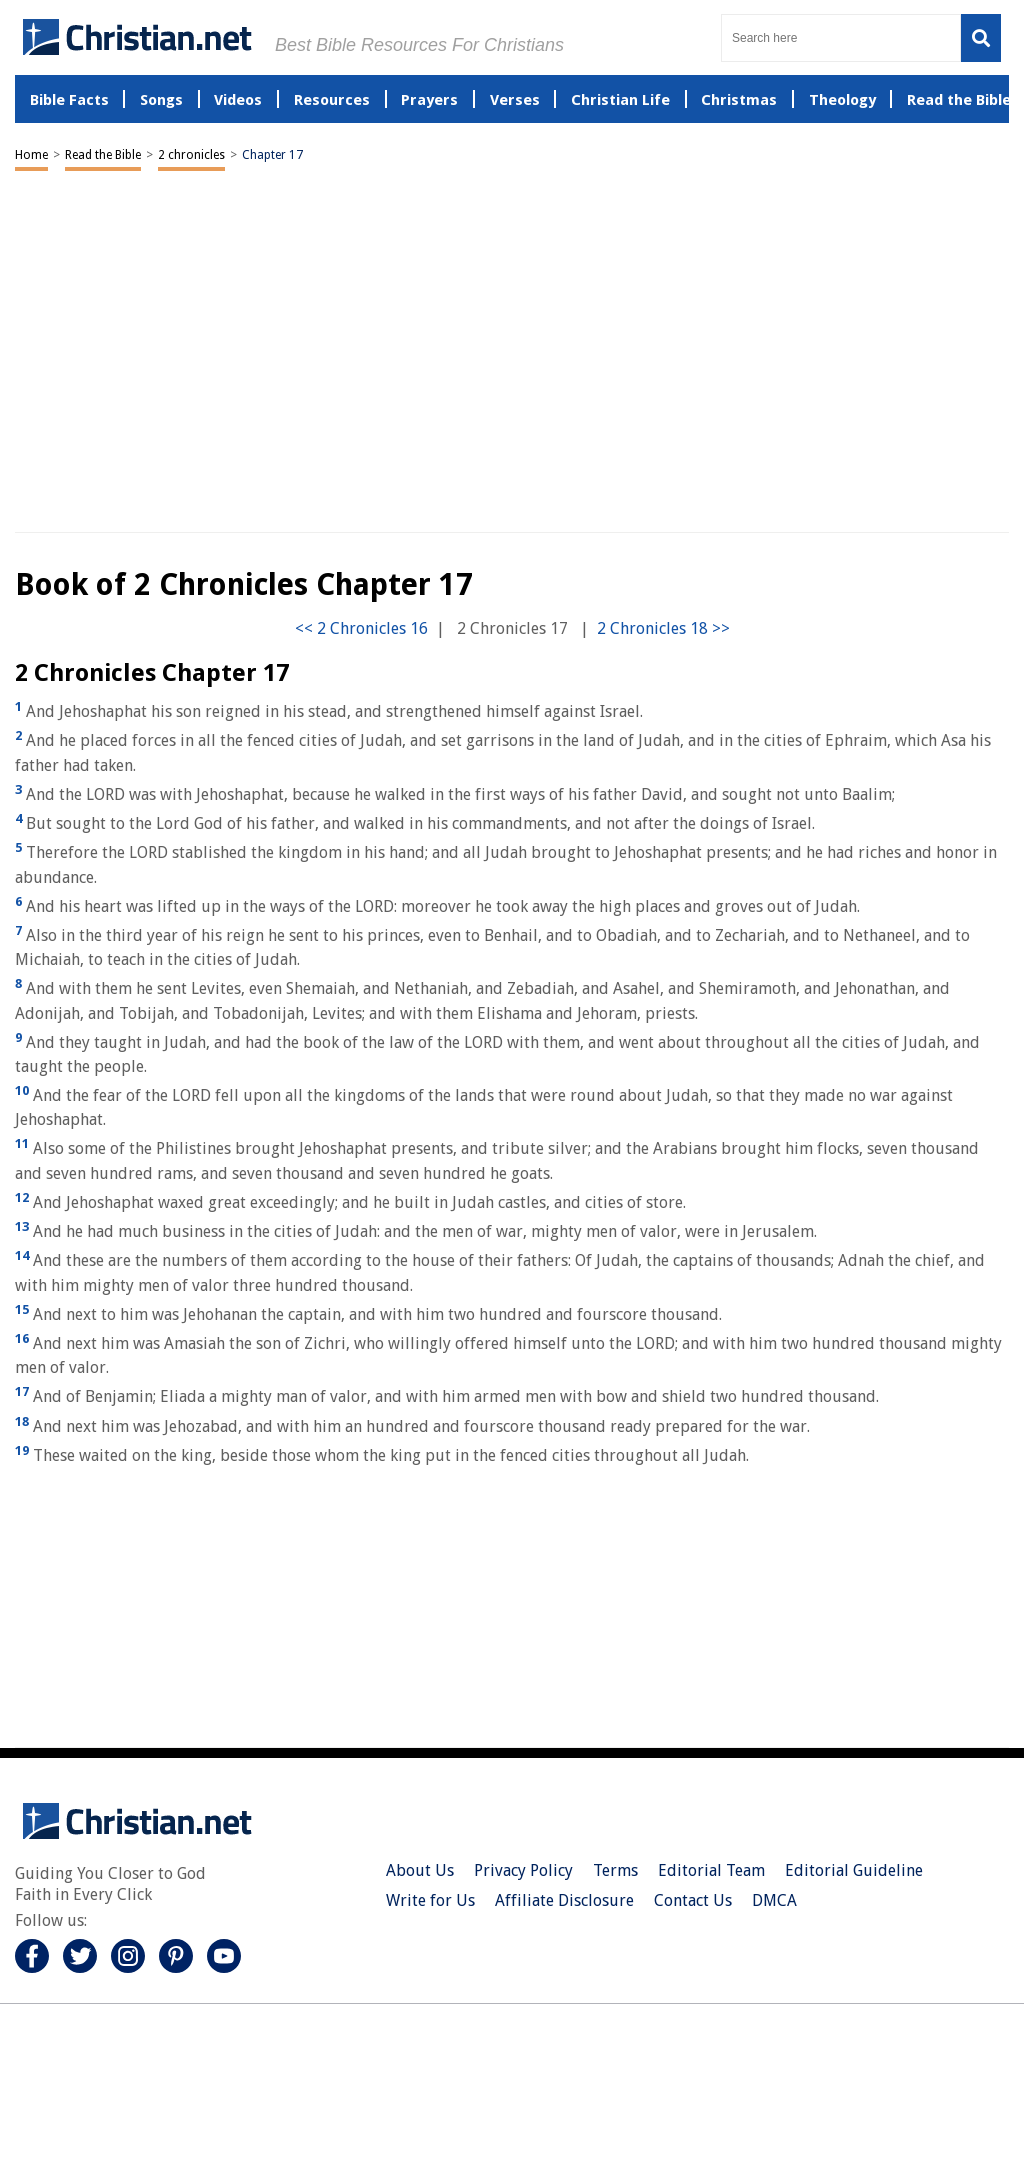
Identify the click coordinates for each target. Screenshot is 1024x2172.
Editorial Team (711, 1870)
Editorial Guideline (854, 1870)
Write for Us (430, 1900)
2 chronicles (191, 155)
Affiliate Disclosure (564, 1900)
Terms (615, 1870)
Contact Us (693, 1900)
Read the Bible (103, 155)
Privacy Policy (523, 1870)
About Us (420, 1870)
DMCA (774, 1900)
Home (31, 155)
